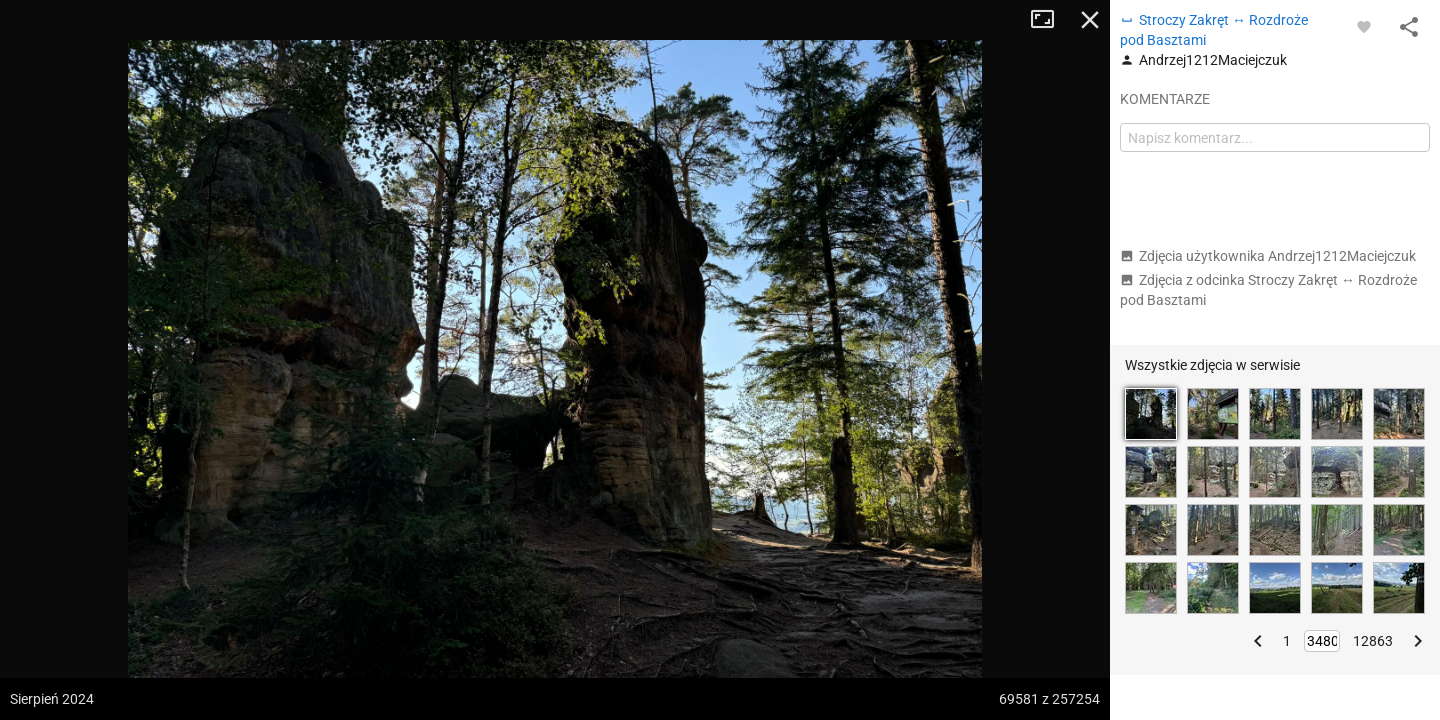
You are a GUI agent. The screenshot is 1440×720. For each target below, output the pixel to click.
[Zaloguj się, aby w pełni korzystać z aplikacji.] (1364, 26)
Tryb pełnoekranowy (1050, 20)
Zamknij (1090, 20)
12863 (1373, 641)
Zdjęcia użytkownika (1268, 256)
